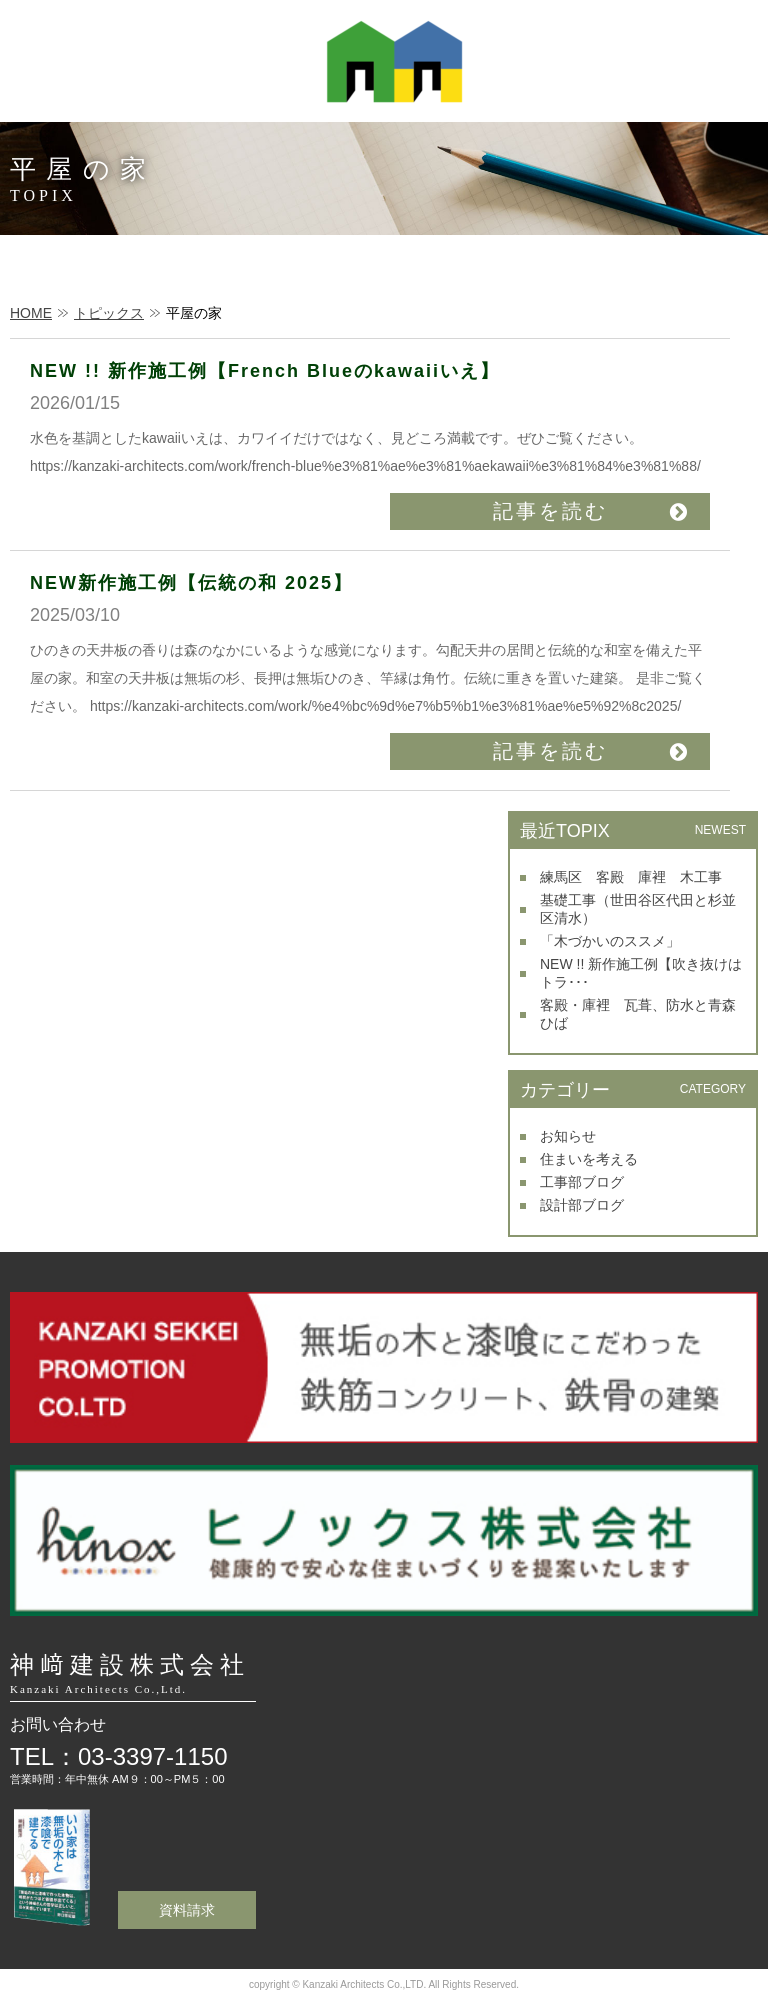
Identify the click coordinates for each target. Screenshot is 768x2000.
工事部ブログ (582, 1182)
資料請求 (187, 1910)
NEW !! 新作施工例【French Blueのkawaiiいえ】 (265, 371)
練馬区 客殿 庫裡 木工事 (631, 877)
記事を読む (550, 511)
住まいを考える (589, 1159)
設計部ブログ (582, 1205)
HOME (31, 313)
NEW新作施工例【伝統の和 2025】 (191, 583)
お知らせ (568, 1136)
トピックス (109, 313)
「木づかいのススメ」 (610, 941)
